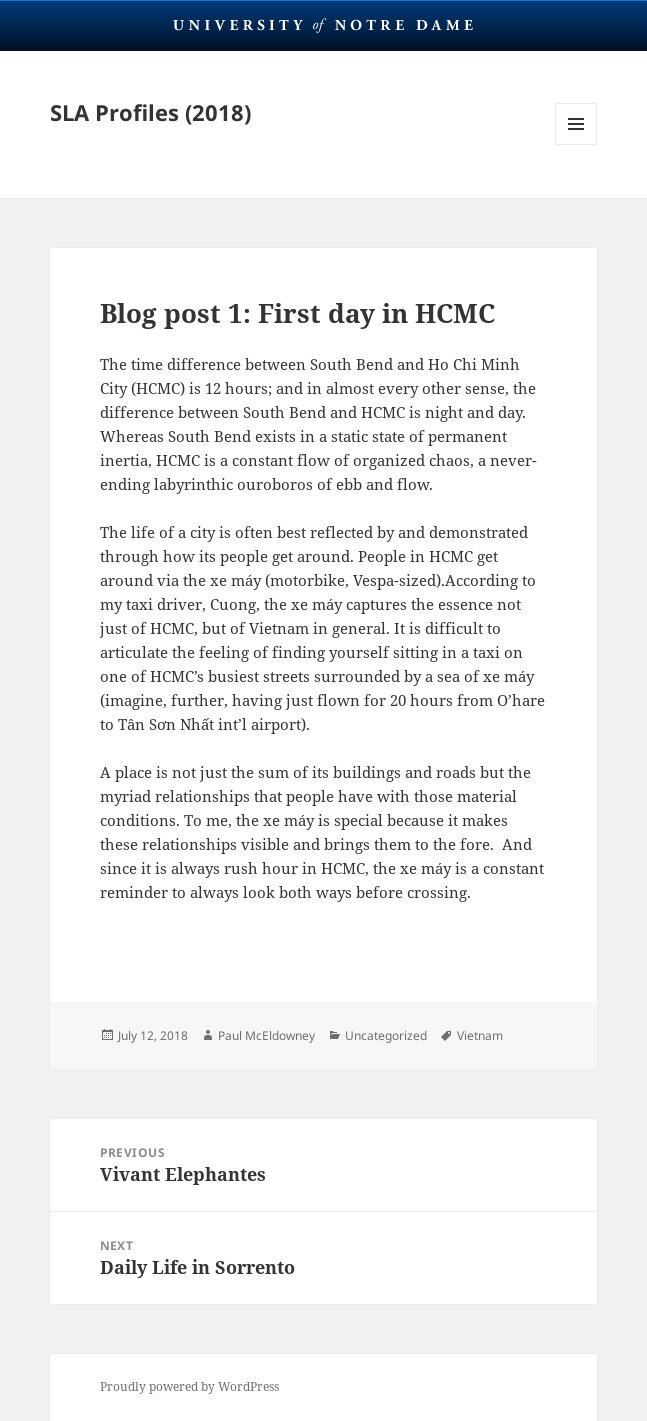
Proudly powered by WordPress (189, 1386)
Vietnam (480, 1035)
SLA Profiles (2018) (150, 112)
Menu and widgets (576, 144)
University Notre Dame (323, 25)
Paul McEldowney (266, 1035)
